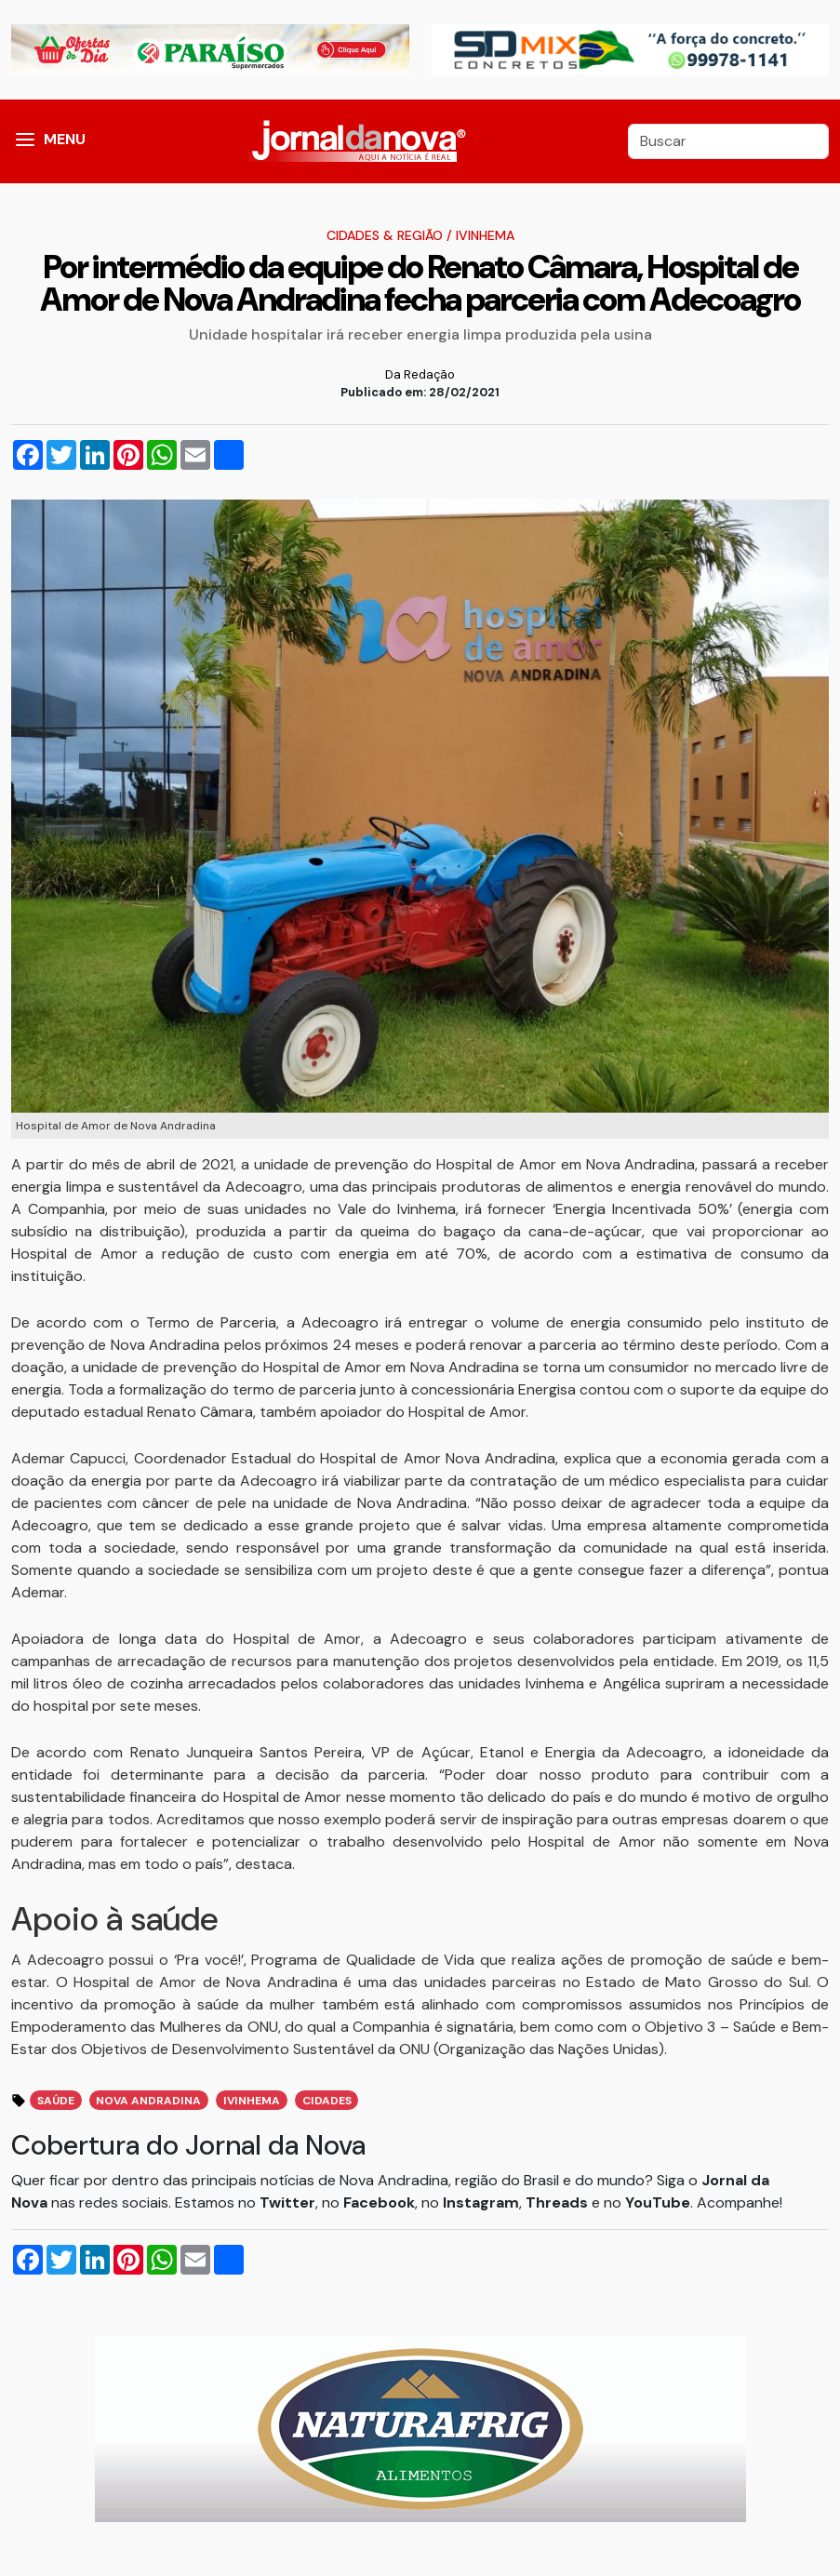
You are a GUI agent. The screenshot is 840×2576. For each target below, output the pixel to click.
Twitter (287, 2202)
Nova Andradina (148, 2100)
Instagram (481, 2202)
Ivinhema (485, 235)
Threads (559, 2202)
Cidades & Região (385, 235)
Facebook (379, 2202)
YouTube (657, 2202)
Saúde (55, 2100)
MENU (65, 139)
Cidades (327, 2100)
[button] (25, 141)
